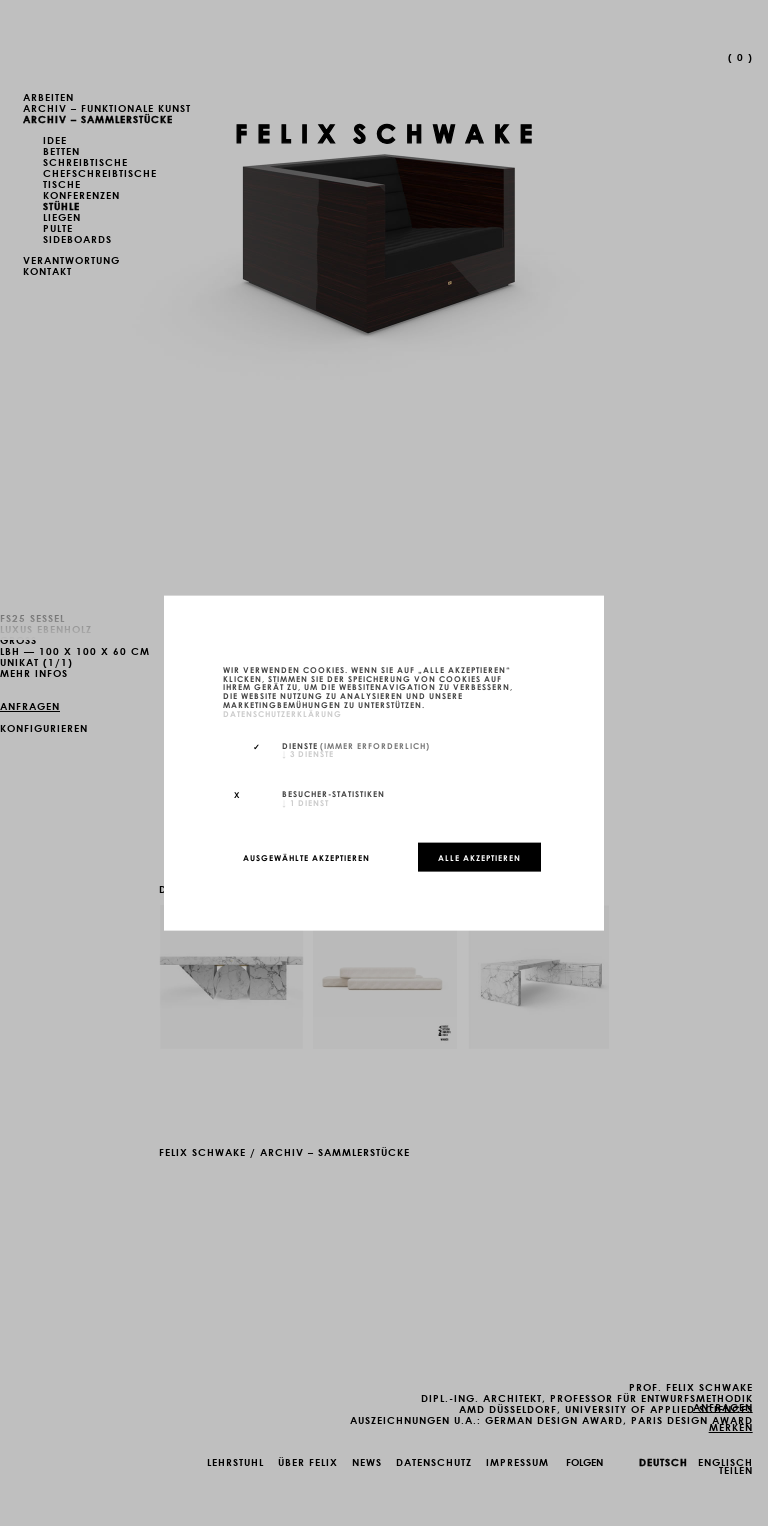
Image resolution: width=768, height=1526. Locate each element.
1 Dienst (305, 802)
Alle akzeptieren (479, 857)
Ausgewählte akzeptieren (306, 857)
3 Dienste (308, 753)
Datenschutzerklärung (282, 712)
